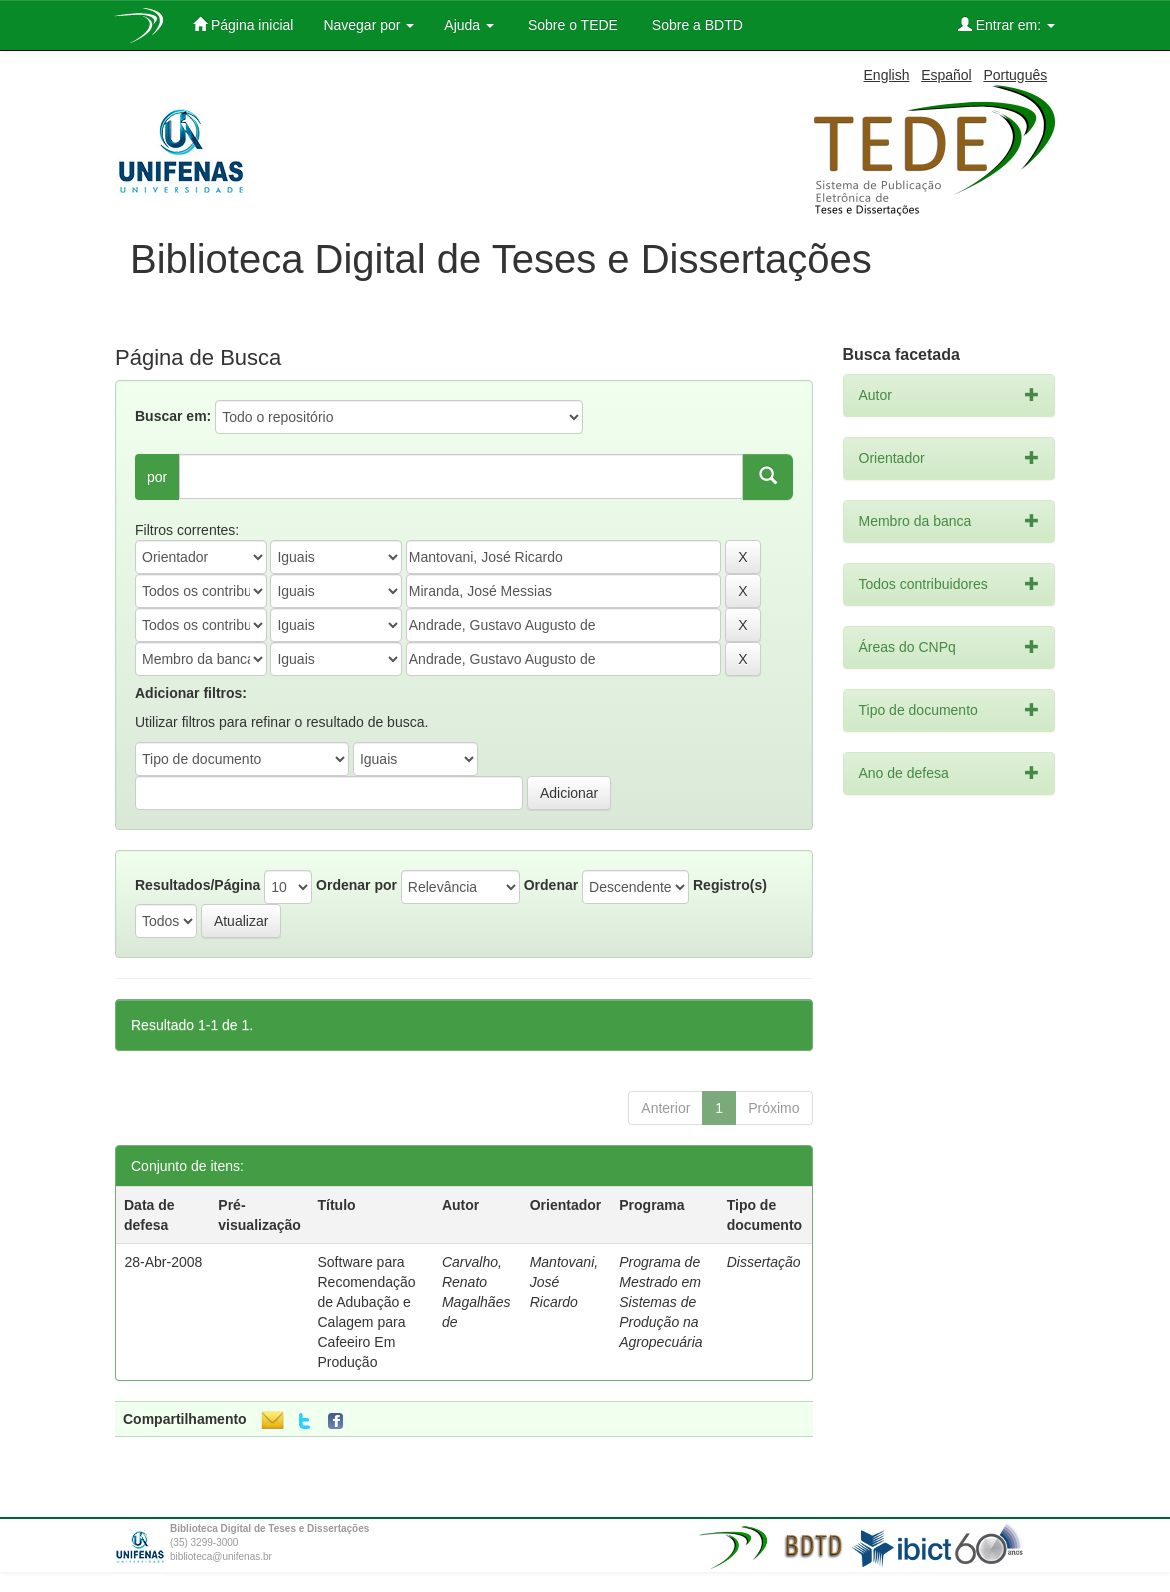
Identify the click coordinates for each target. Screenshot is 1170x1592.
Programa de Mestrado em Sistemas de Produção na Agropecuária (660, 1302)
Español (946, 75)
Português (1015, 75)
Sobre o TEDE (571, 25)
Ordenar (551, 885)
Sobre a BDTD (695, 25)
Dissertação (764, 1262)
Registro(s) (730, 885)
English (887, 75)
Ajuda (469, 25)
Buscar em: (173, 416)
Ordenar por (356, 885)
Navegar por (368, 25)
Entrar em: (1006, 24)
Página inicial (243, 24)
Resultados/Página (197, 885)
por (157, 477)
